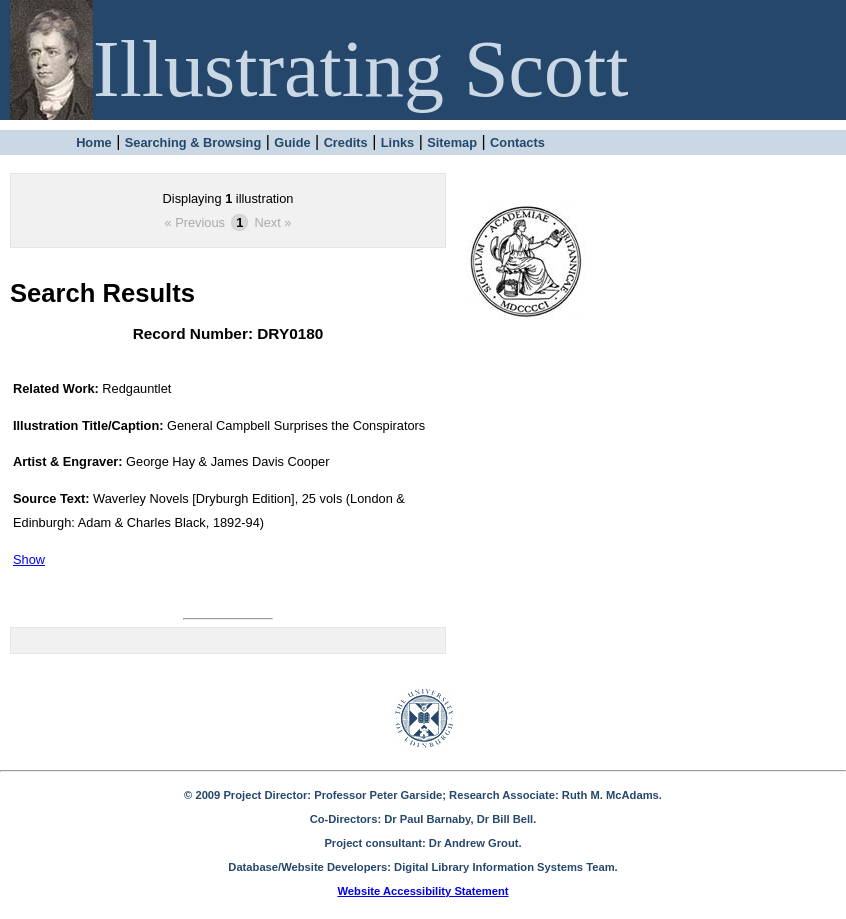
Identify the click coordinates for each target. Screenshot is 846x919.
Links (397, 142)
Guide (292, 142)
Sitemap (452, 142)
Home (94, 142)
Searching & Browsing (193, 142)
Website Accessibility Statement (423, 891)
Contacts (517, 142)
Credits (346, 142)
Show (29, 559)
